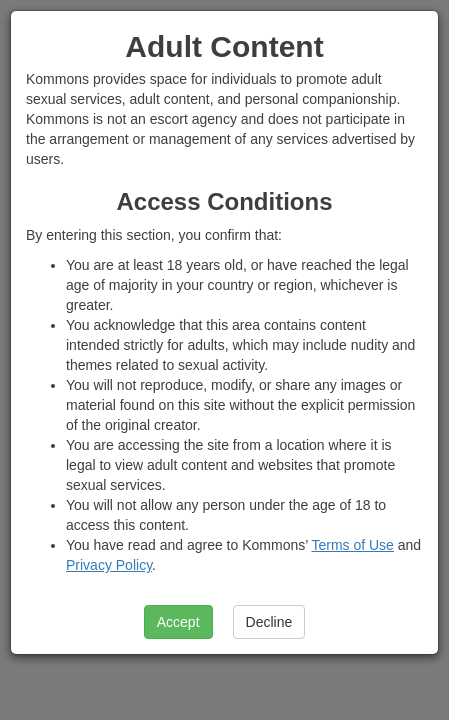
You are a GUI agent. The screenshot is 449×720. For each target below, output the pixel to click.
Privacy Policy (109, 565)
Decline (269, 622)
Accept (178, 622)
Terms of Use (352, 545)
